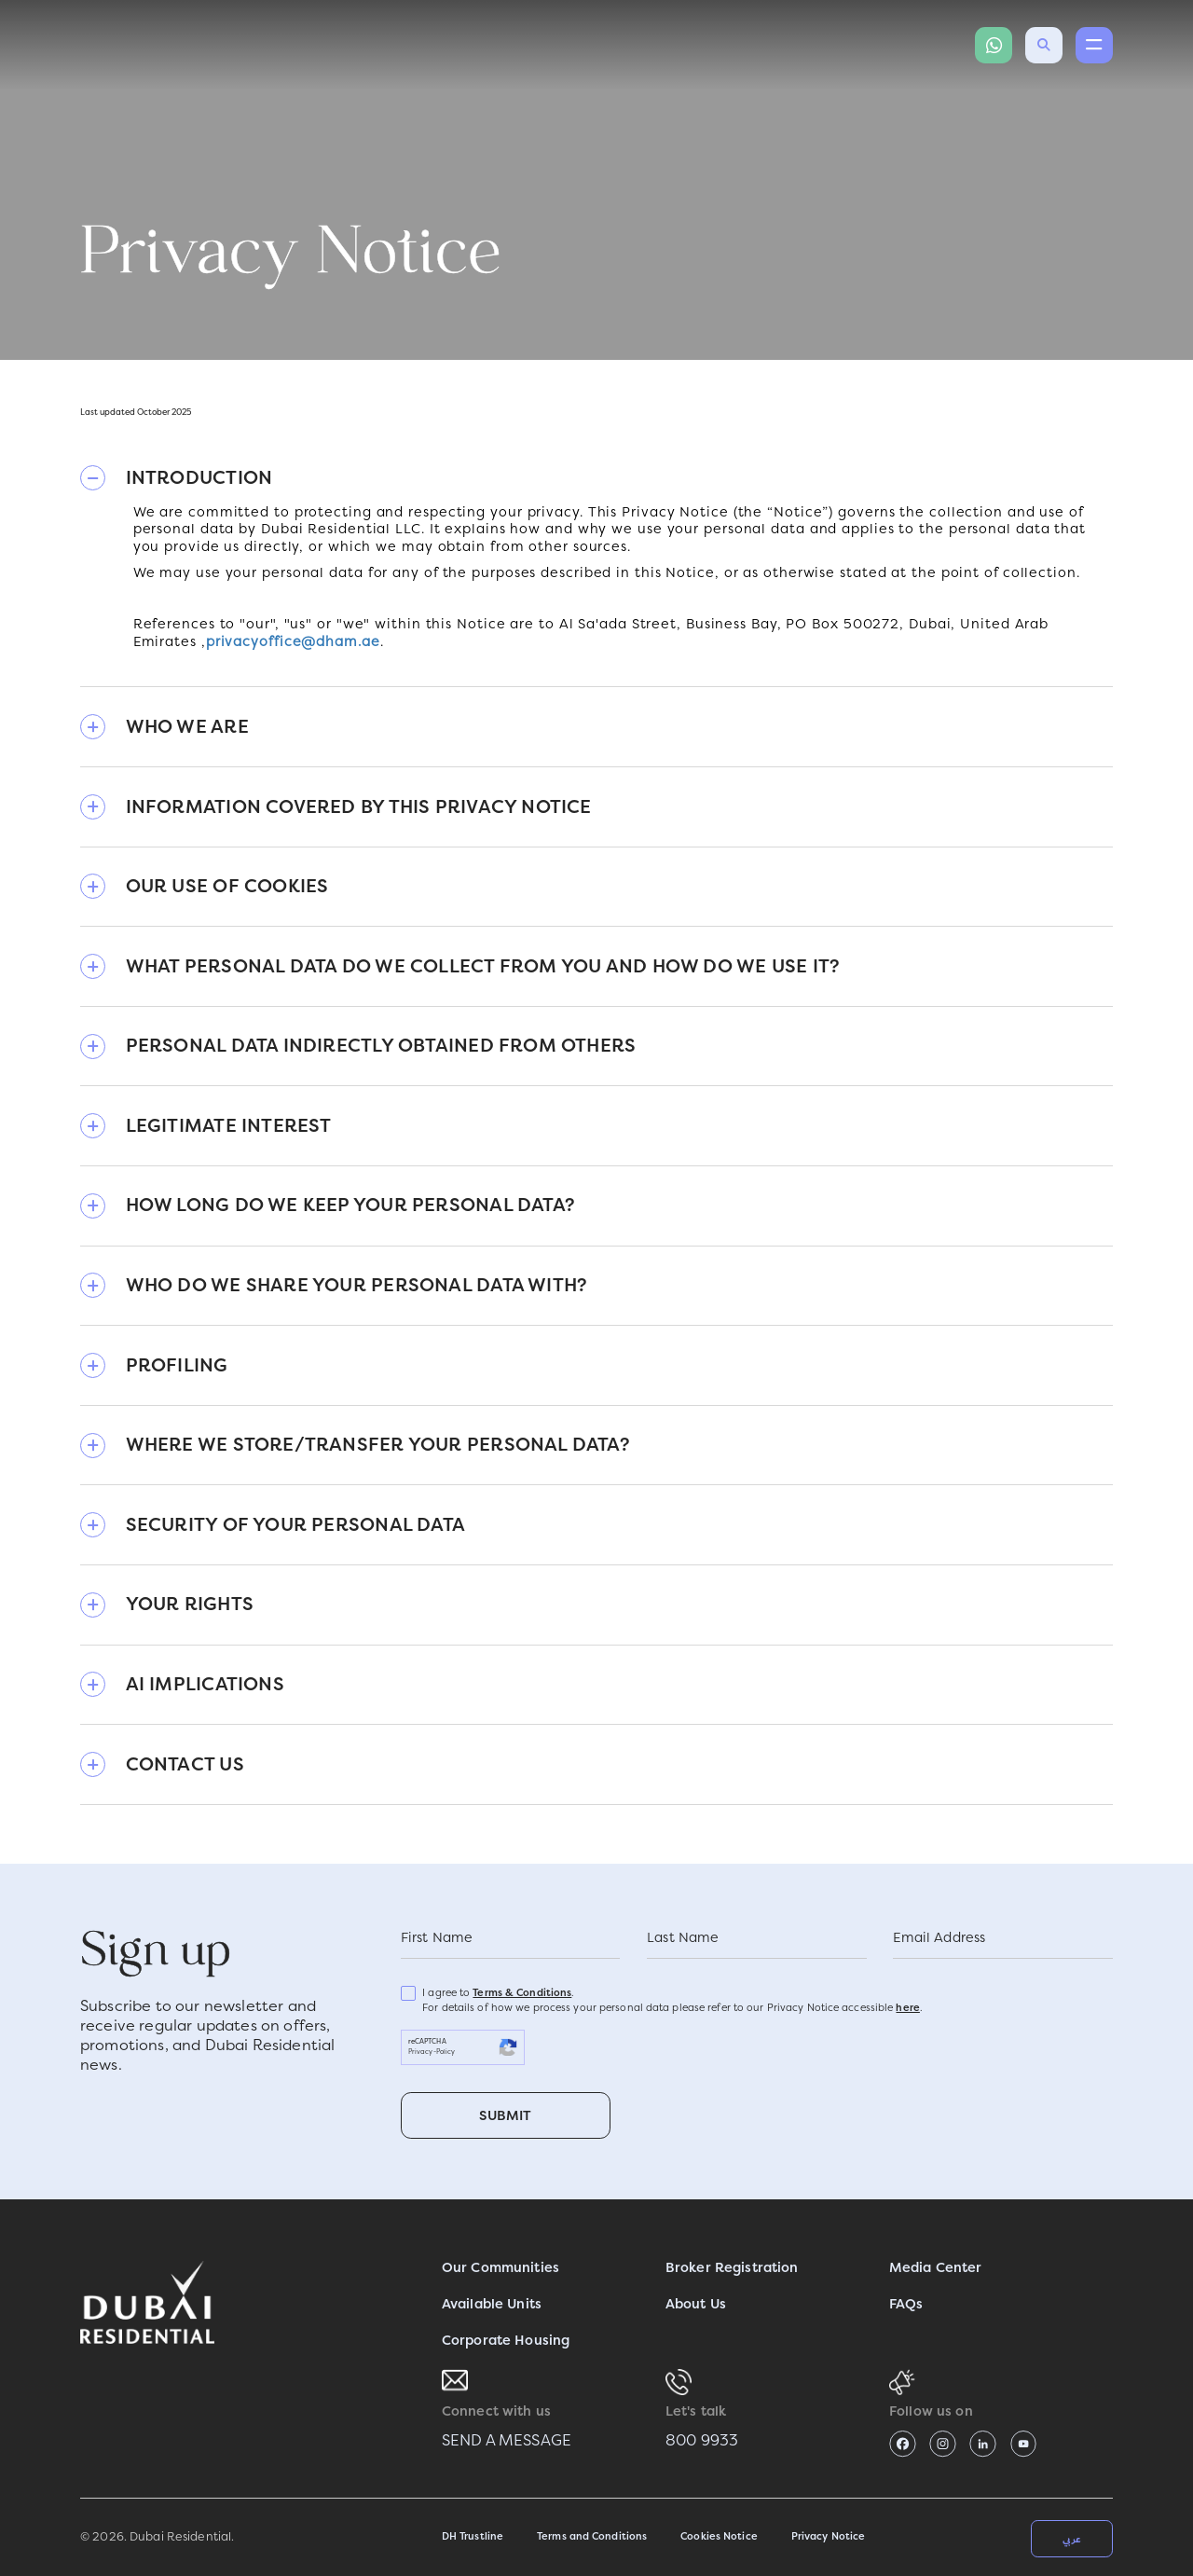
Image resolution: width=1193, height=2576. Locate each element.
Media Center (935, 2268)
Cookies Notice (719, 2536)
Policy (445, 2051)
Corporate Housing (505, 2341)
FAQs (906, 2304)
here (907, 2008)
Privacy (420, 2051)
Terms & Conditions (522, 1993)
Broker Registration (732, 2268)
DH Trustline (472, 2536)
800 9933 (701, 2440)
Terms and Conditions (592, 2536)
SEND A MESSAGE (506, 2440)
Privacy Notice (828, 2536)
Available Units (492, 2304)
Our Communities (500, 2268)
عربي (1072, 2538)
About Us (695, 2304)
